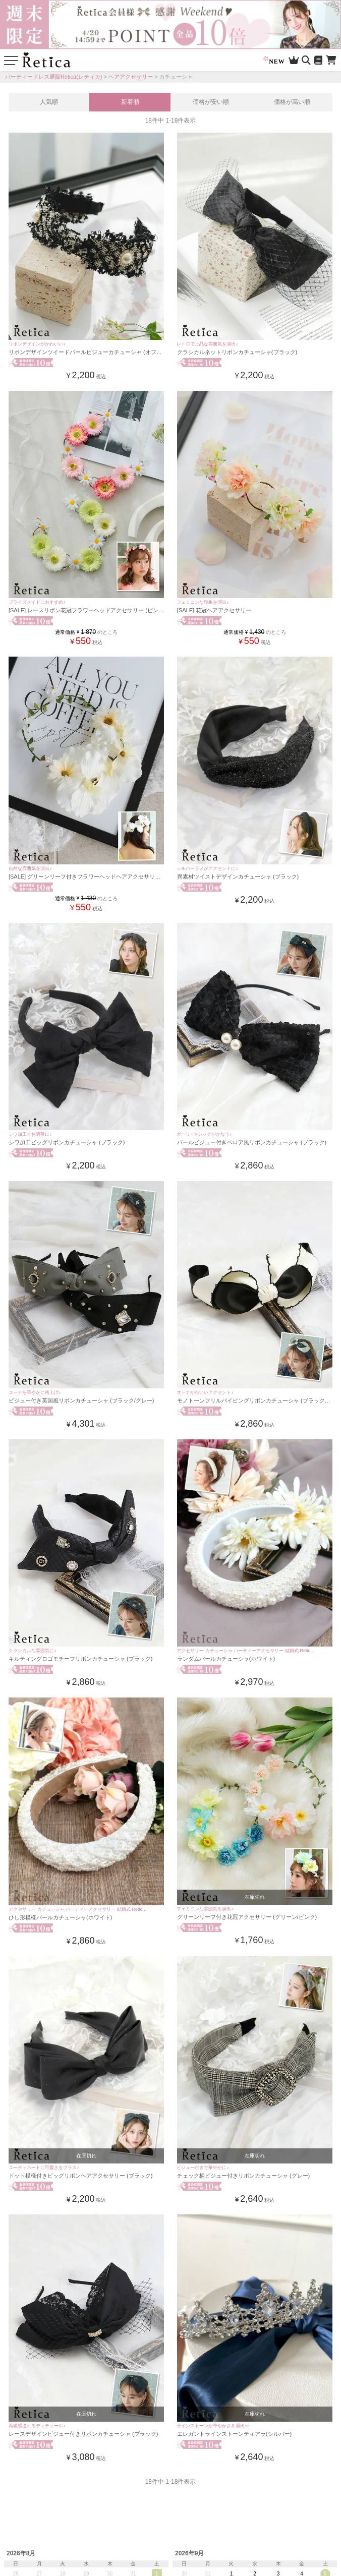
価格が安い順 (211, 101)
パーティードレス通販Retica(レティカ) (53, 77)
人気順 (49, 101)
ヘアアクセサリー (130, 77)
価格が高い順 (292, 101)
